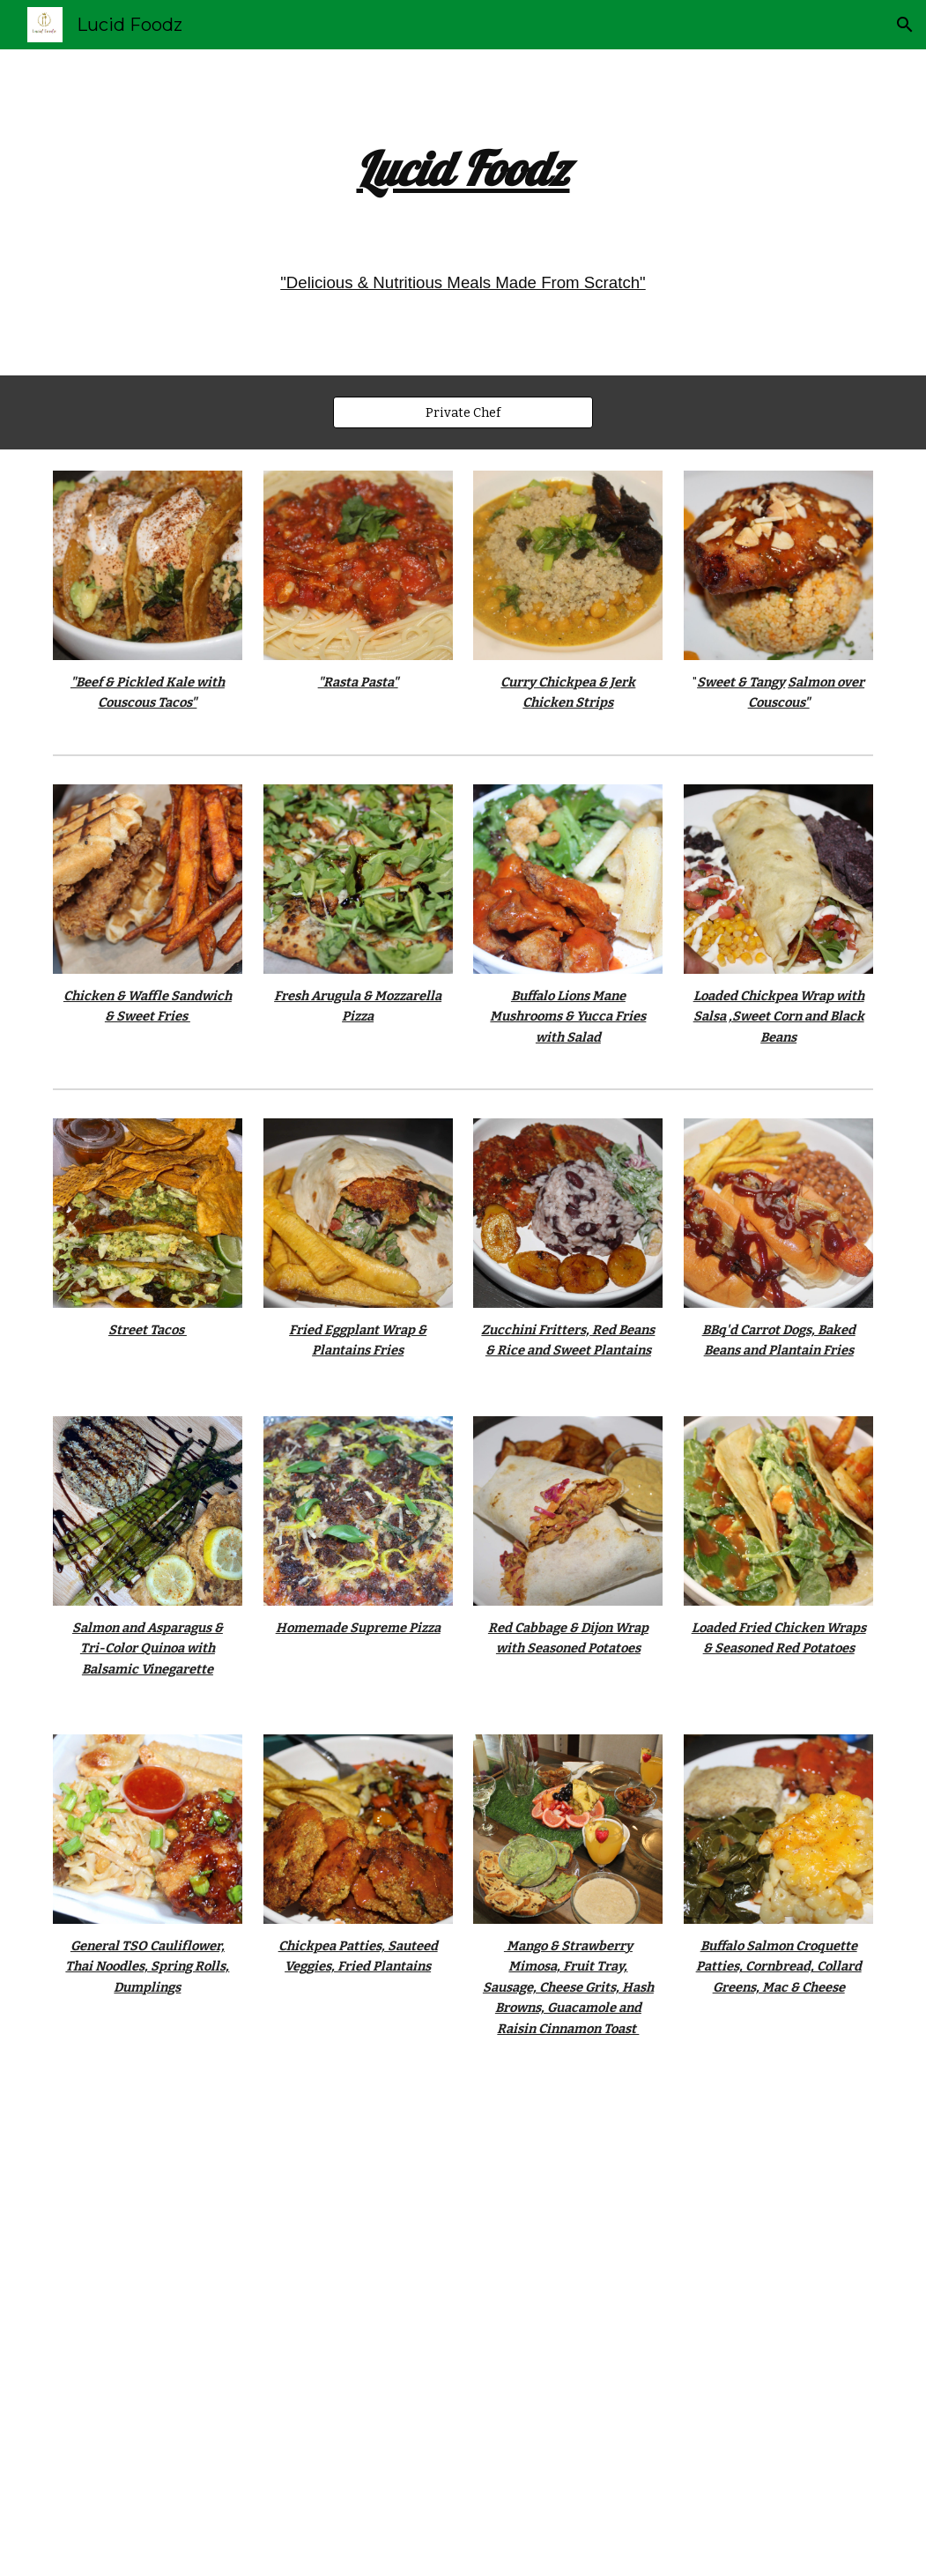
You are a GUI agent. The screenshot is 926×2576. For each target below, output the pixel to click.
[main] (463, 169)
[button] (905, 25)
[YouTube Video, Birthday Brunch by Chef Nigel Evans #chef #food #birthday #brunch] (463, 2324)
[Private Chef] (462, 412)
